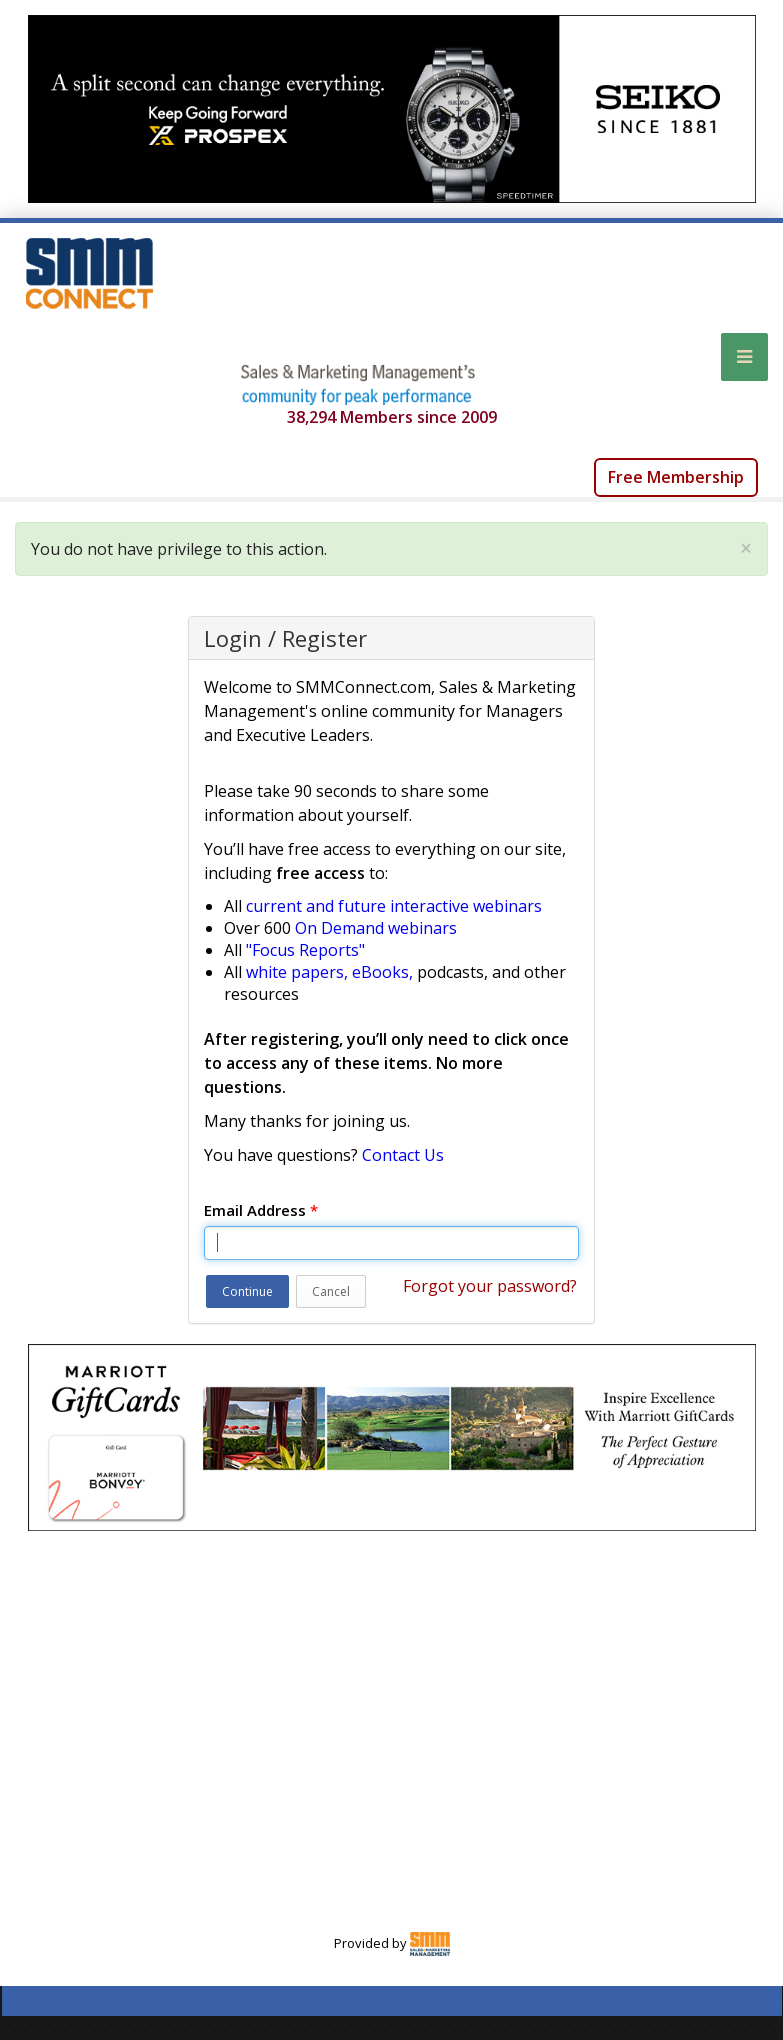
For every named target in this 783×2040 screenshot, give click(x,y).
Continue (247, 1291)
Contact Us (403, 1155)
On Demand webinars (376, 928)
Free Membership (676, 477)
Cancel (331, 1291)
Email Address (261, 1210)
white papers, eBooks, (329, 972)
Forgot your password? (490, 1286)
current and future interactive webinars (394, 906)
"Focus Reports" (305, 950)
